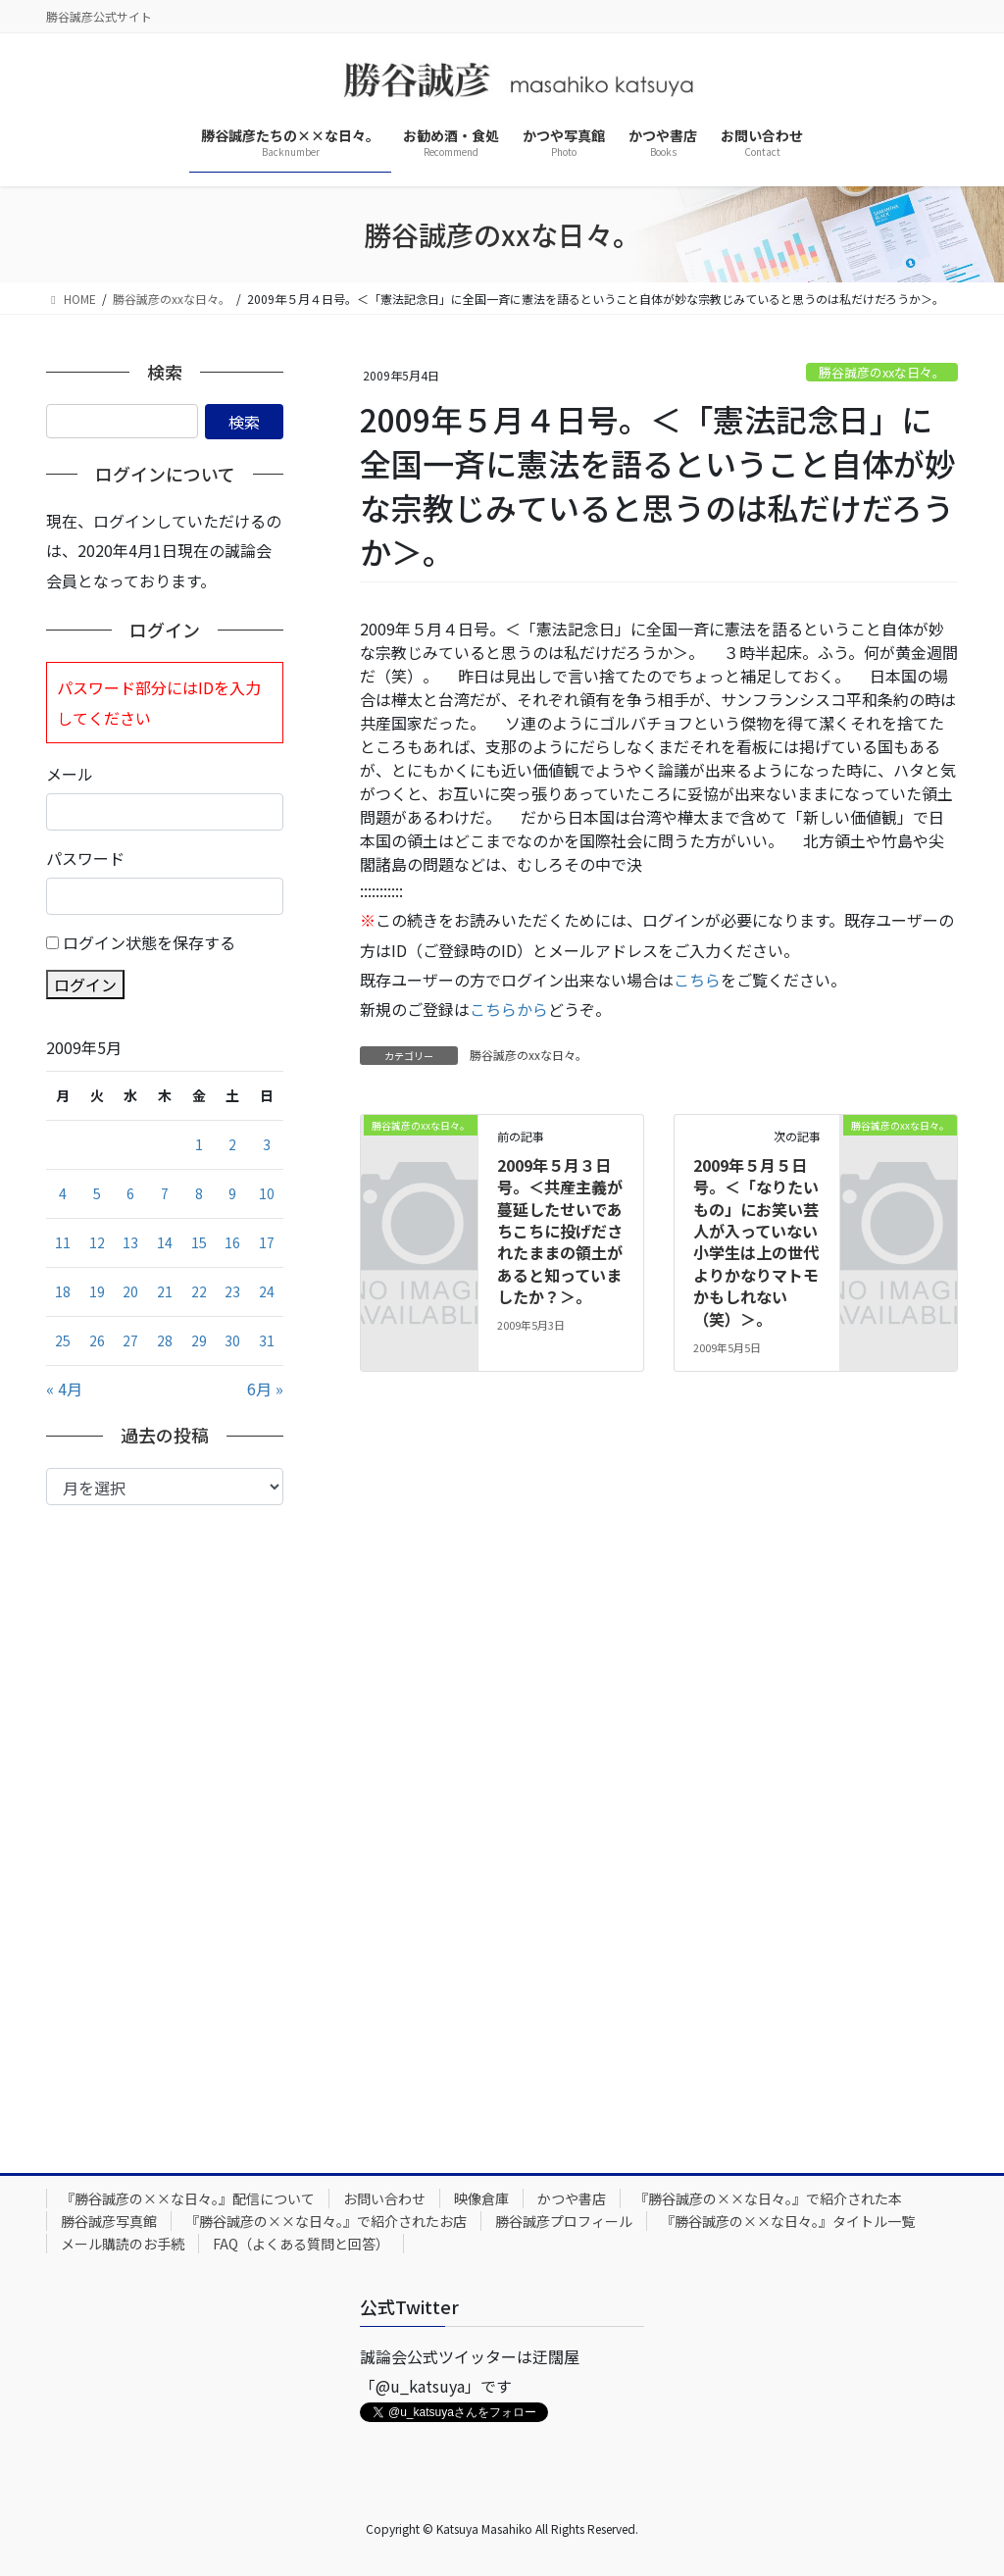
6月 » (265, 1388)
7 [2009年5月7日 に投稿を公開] (165, 1193)
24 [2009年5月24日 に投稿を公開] (267, 1291)
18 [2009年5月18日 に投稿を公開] (63, 1291)
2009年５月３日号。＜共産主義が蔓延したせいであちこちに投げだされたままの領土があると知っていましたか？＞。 (560, 1230)
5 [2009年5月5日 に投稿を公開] (97, 1193)
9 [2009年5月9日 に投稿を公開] (232, 1193)
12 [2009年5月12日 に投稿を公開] (97, 1242)
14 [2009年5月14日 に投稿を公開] (165, 1242)
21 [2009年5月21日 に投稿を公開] (165, 1291)
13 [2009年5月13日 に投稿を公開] (130, 1242)
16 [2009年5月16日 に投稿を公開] (232, 1242)
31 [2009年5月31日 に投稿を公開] (267, 1340)
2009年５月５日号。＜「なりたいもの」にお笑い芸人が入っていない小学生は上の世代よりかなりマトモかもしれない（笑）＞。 (756, 1242)
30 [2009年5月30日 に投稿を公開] (232, 1340)
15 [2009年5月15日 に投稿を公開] (199, 1242)
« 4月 (64, 1388)
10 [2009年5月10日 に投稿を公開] (267, 1193)
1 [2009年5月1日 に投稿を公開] (199, 1144)
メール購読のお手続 (122, 2243)
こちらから (509, 1009)
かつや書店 (571, 2198)
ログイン (85, 984)
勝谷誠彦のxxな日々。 (882, 372)
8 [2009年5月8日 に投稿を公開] (199, 1193)
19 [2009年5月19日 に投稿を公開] (97, 1291)
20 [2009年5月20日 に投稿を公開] (130, 1291)
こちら (697, 979)
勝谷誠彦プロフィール (563, 2221)
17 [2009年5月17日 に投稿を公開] (267, 1242)
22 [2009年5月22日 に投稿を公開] (199, 1291)
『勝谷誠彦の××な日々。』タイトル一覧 (788, 2221)
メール (69, 773)
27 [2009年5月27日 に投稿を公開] (130, 1340)
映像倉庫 (481, 2198)
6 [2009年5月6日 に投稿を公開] (130, 1193)
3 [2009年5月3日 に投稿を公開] (267, 1144)
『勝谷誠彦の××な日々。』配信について (188, 2198)
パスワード (85, 858)
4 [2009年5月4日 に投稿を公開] (63, 1193)
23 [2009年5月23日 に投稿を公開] (232, 1291)
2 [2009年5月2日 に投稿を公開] (232, 1144)
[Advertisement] (164, 1824)
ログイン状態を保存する (149, 942)
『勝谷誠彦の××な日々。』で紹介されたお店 (326, 2221)
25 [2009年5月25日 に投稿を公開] (63, 1340)
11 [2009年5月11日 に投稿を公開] (63, 1242)
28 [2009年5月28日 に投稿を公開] (165, 1340)
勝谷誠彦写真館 (109, 2221)
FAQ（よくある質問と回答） (301, 2243)
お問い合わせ (384, 2198)
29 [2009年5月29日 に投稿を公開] (199, 1340)
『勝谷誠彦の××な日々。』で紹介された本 (768, 2198)
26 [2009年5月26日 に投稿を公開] (97, 1340)
